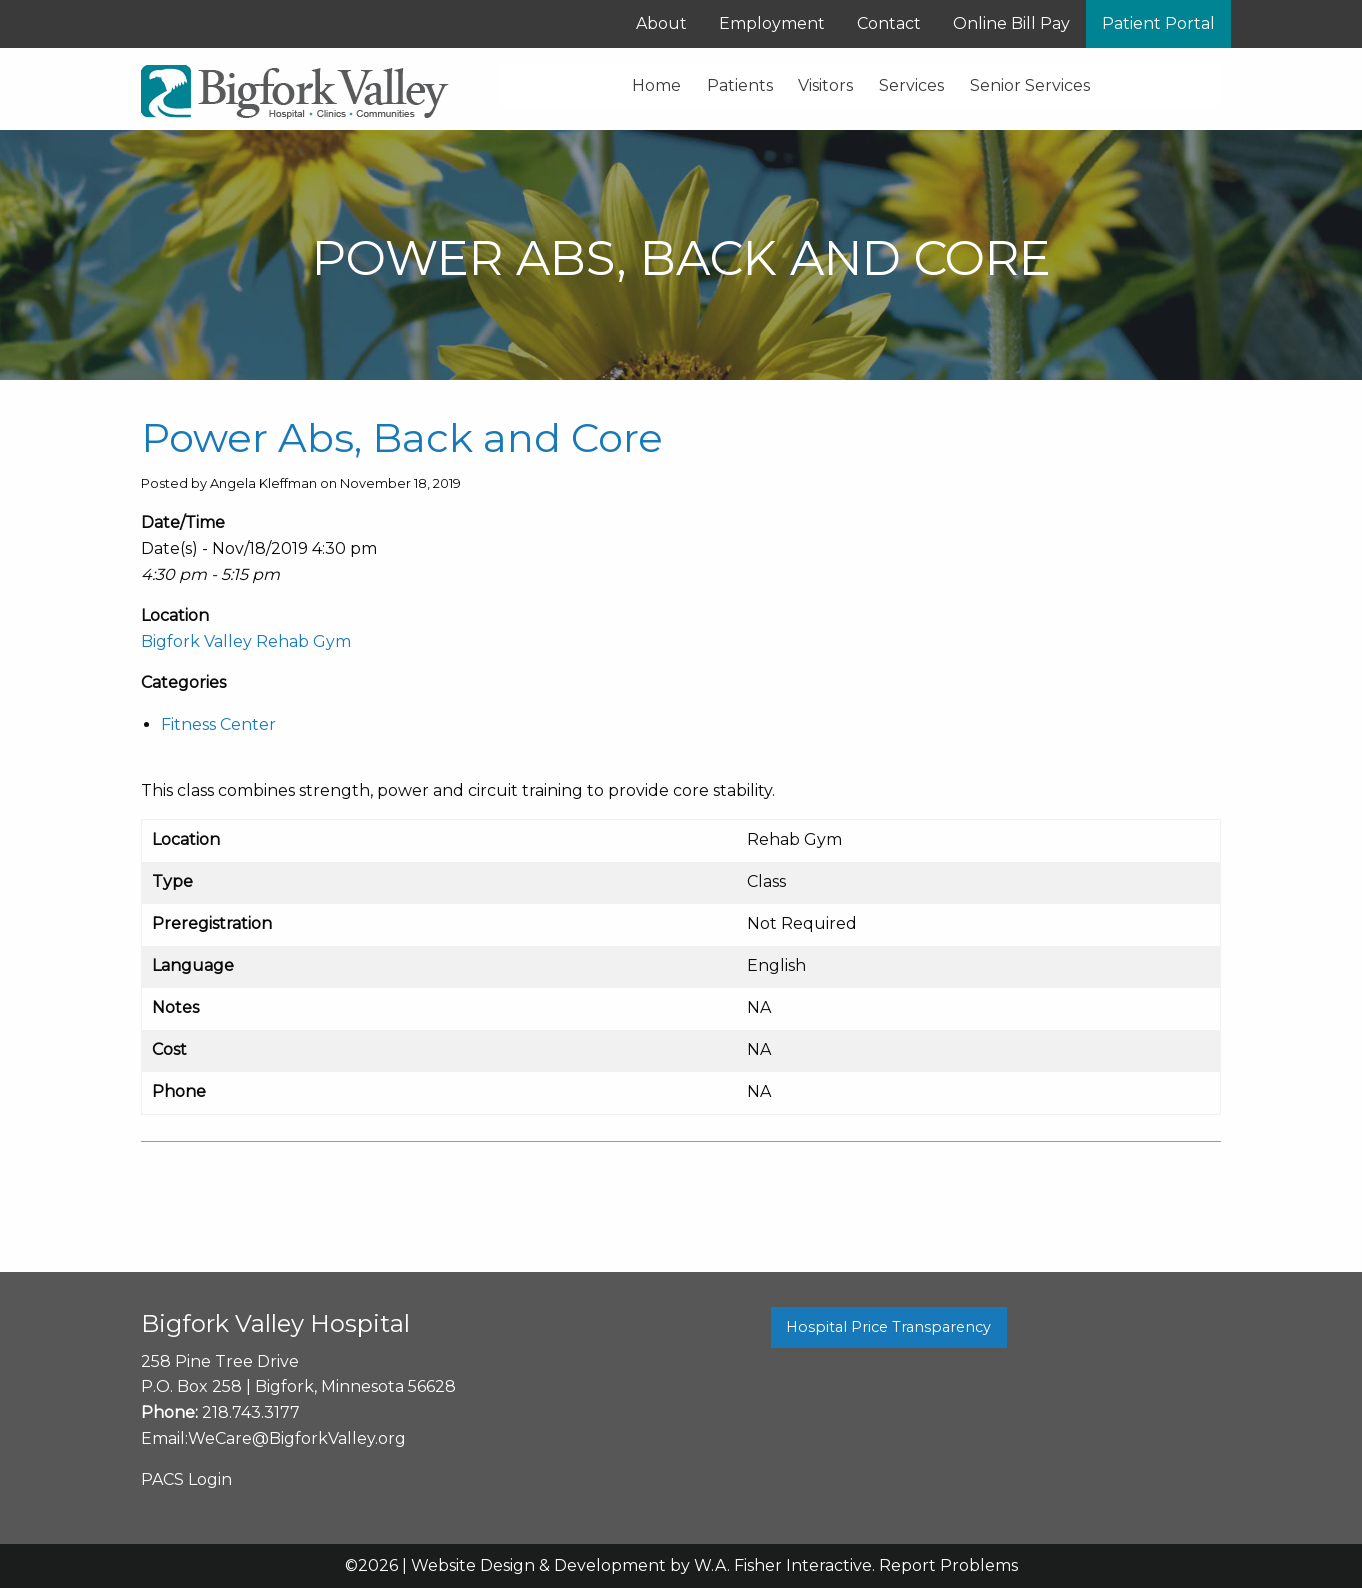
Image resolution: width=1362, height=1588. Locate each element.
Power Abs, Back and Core (402, 437)
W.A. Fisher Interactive (783, 1565)
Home (656, 85)
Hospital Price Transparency (888, 1327)
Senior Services (1030, 85)
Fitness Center (218, 724)
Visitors (825, 85)
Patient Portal (1158, 23)
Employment (772, 23)
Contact (889, 23)
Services (911, 85)
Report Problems (948, 1565)
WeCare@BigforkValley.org (297, 1438)
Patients (740, 85)
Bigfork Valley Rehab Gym (246, 641)
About (661, 23)
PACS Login (186, 1479)
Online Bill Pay (1011, 23)
